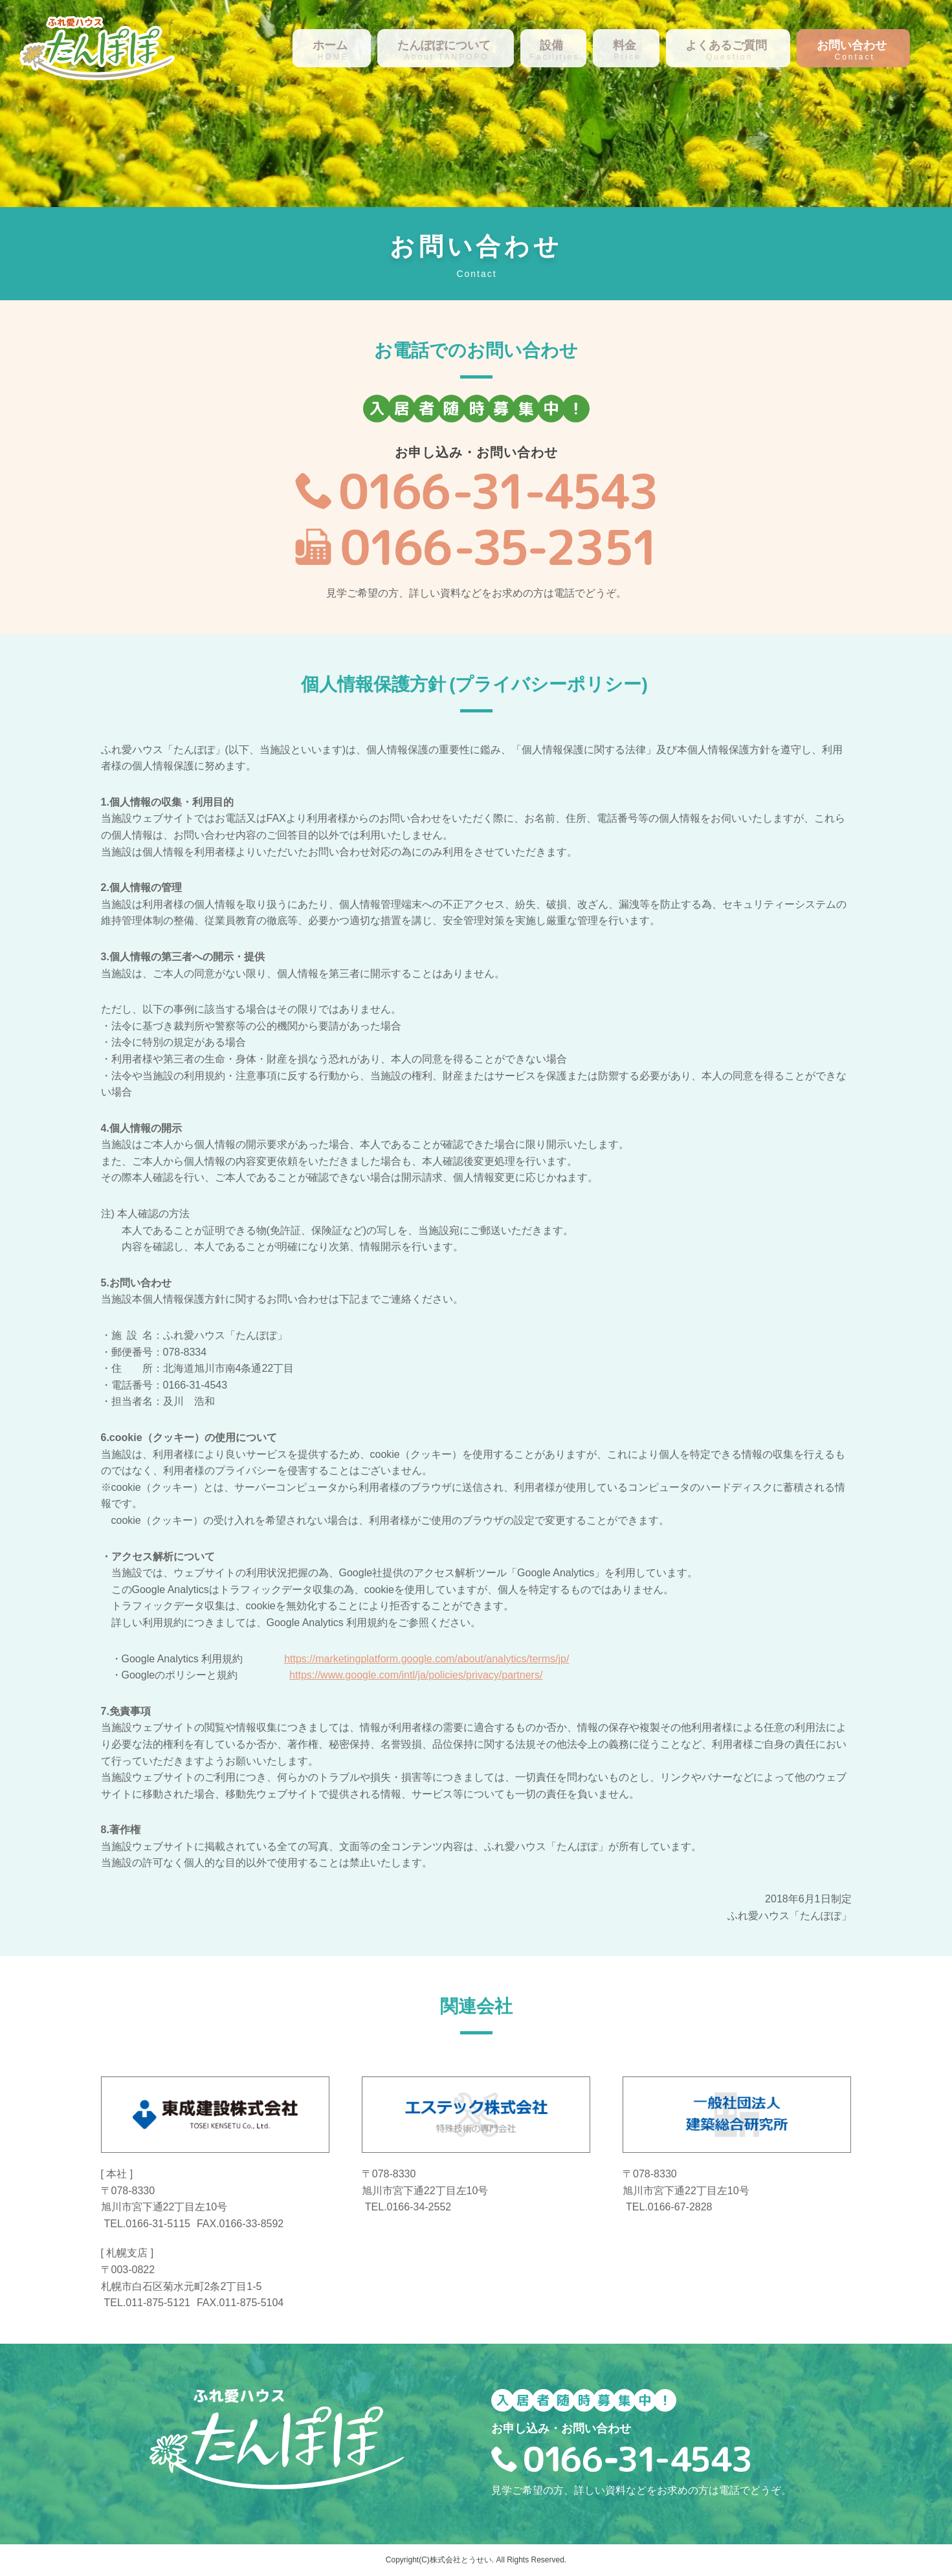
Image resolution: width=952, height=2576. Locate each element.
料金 (624, 45)
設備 (551, 45)
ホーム (330, 45)
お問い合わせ (852, 45)
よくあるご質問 (726, 45)
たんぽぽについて (444, 45)
